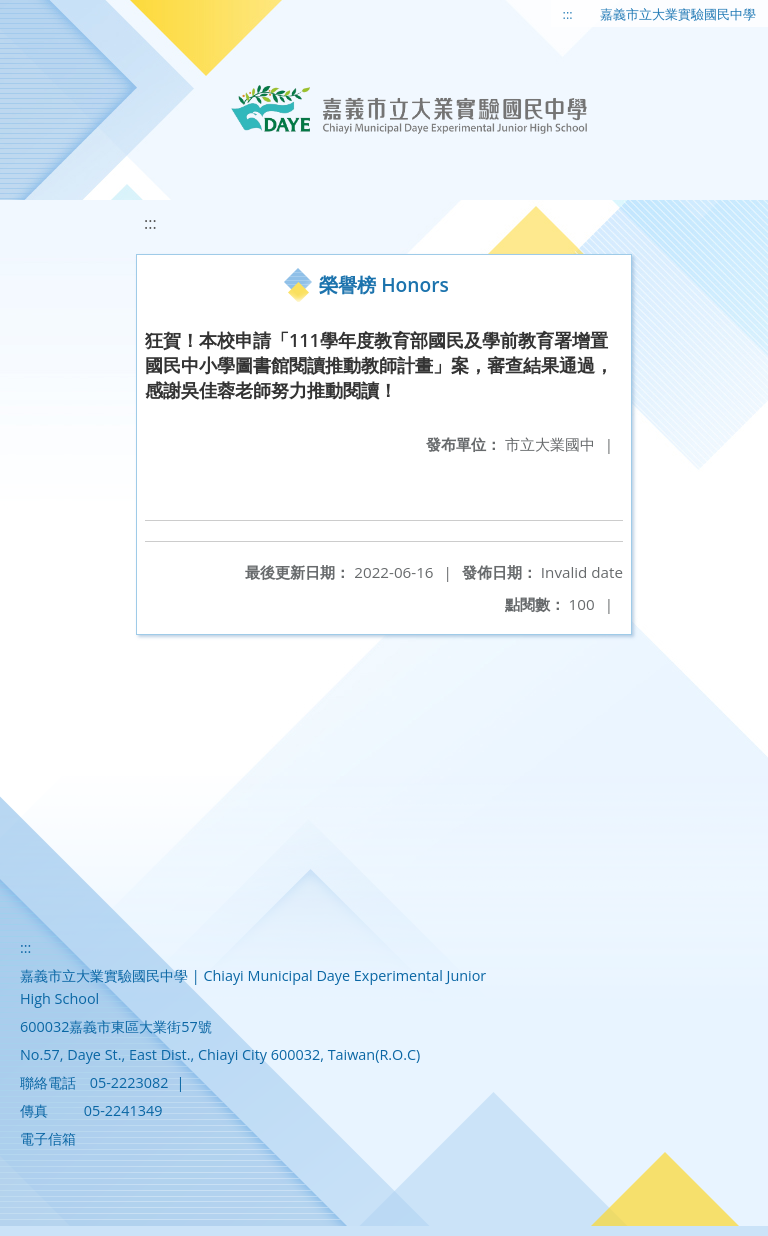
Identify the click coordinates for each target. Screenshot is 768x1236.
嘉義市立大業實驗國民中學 (678, 14)
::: (568, 14)
